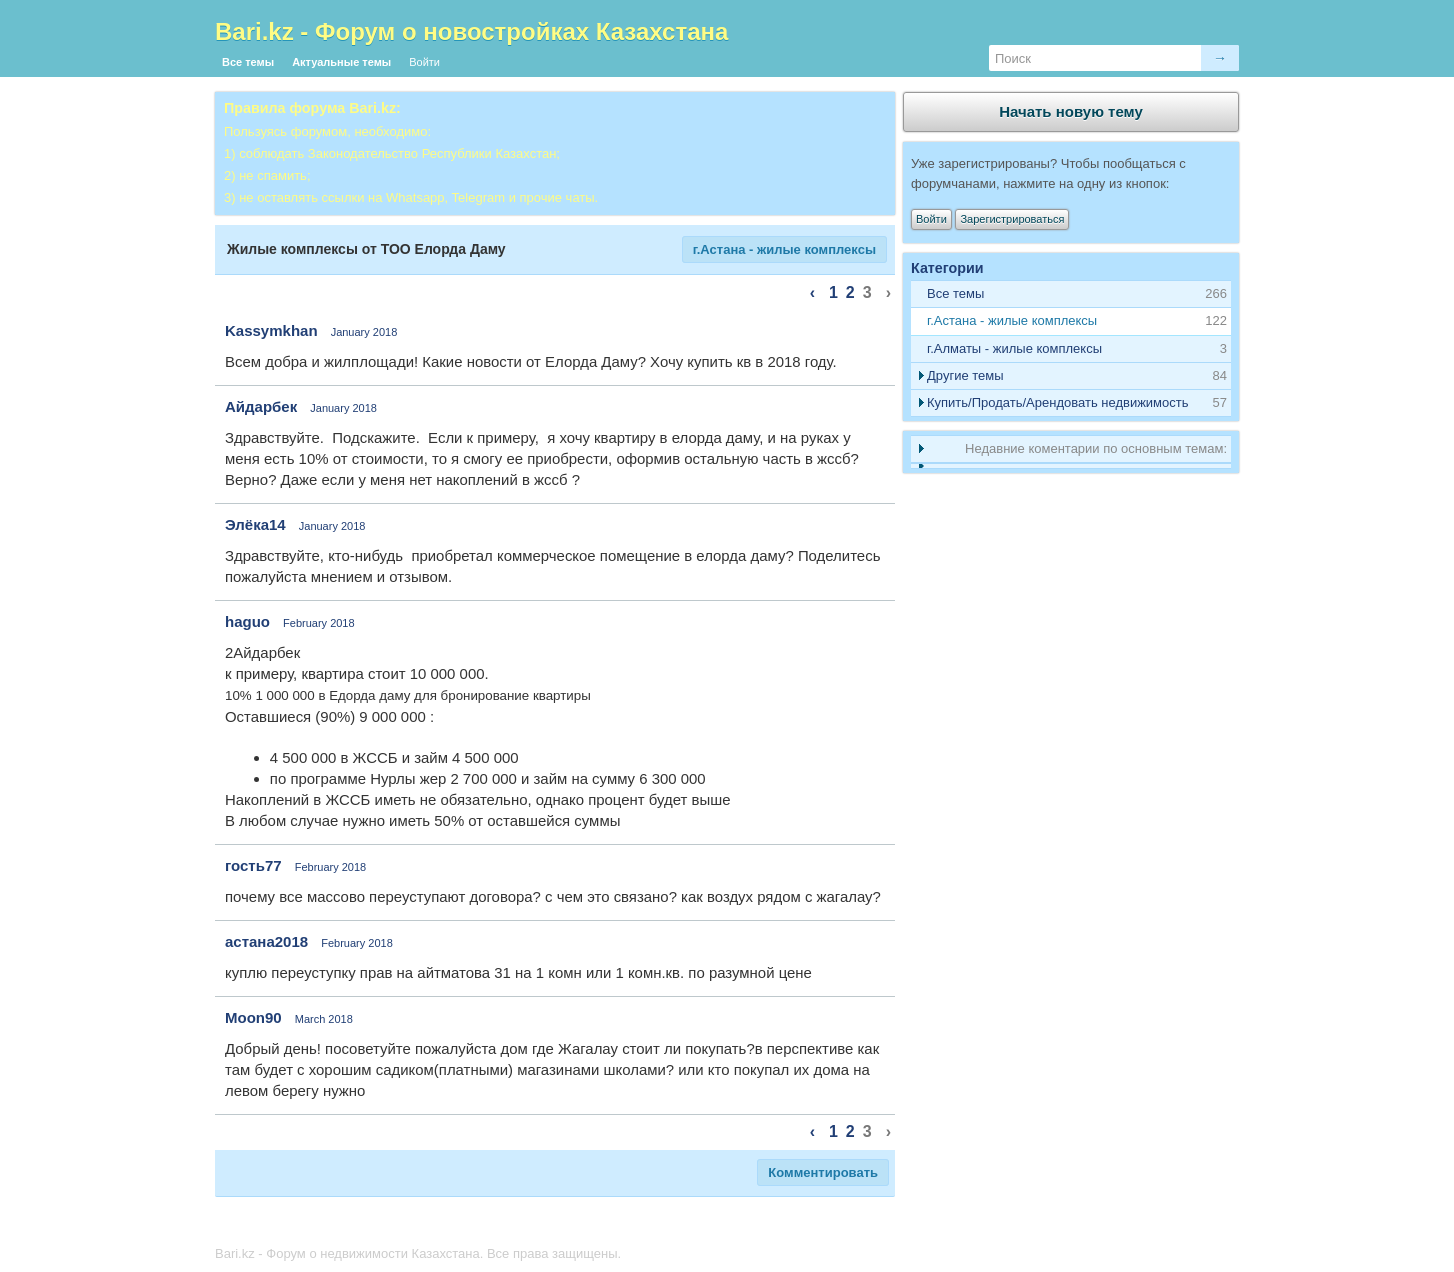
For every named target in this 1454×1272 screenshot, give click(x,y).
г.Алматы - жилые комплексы (1014, 348)
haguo (247, 621)
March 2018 (324, 1019)
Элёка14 (255, 524)
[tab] (1071, 321)
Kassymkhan (271, 330)
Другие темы (965, 375)
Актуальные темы (341, 62)
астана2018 (266, 941)
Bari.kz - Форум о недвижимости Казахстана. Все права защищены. (418, 1253)
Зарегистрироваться (1012, 219)
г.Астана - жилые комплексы (784, 249)
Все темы (248, 62)
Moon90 (253, 1017)
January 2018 (364, 332)
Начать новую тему (1071, 111)
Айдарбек (261, 406)
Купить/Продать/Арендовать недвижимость (1058, 402)
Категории (947, 268)
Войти (424, 62)
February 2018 (319, 623)
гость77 (253, 865)
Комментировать (823, 1172)
